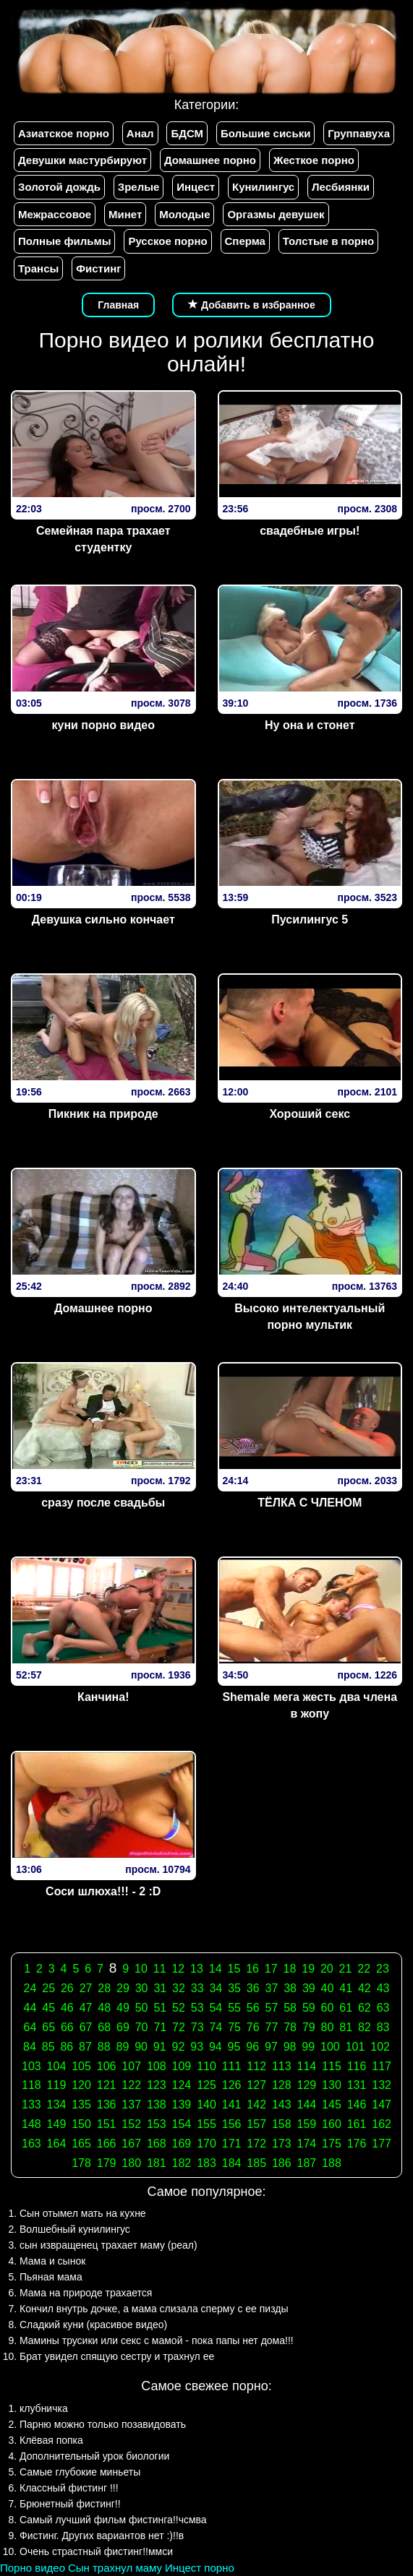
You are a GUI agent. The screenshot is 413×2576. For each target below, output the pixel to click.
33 (197, 1988)
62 (364, 2008)
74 (215, 2027)
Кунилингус (263, 187)
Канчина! (103, 1697)
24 (30, 1988)
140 (206, 2104)
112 (256, 2066)
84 (29, 2047)
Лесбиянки (341, 187)
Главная (118, 305)
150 (81, 2124)
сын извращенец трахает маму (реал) (108, 2245)
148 (31, 2124)
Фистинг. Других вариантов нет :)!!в (102, 2535)
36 (253, 1988)
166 (106, 2143)
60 (327, 2008)
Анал (140, 133)
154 (182, 2124)
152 (131, 2124)
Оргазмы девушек (275, 214)
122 (131, 2085)
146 (357, 2104)
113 (281, 2066)
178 (81, 2163)
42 (364, 1988)
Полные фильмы (64, 241)
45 (48, 2008)
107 (131, 2066)
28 (104, 1988)
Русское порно (167, 241)
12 (177, 1969)
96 (252, 2047)
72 (178, 2027)
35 (234, 1988)
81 (345, 2027)
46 (67, 2008)
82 (364, 2027)
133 (31, 2104)
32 (178, 1988)
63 (383, 2008)
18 (290, 1969)
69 (122, 2027)
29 (122, 1988)
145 (331, 2104)
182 (182, 2163)
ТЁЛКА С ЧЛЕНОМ (309, 1502)
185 (256, 2163)
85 (48, 2047)
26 (67, 1988)
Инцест (195, 187)
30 (141, 1988)
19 (308, 1969)
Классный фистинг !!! (69, 2488)
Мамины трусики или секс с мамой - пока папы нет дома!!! (157, 2340)
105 (81, 2066)
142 (256, 2104)
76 (253, 2027)
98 (290, 2047)
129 (307, 2085)
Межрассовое (54, 214)
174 (307, 2143)
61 (345, 2008)
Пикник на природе (103, 1114)
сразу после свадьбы (103, 1502)
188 (331, 2163)
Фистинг (98, 268)
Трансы (38, 268)
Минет (125, 214)
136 (106, 2104)
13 (196, 1969)
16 (252, 1969)
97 (271, 2047)
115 (331, 2066)
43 (383, 1988)
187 (307, 2163)
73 (197, 2027)
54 (215, 2008)
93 (196, 2047)
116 (357, 2066)
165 (81, 2143)
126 (232, 2085)
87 (85, 2047)
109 (182, 2066)
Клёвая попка (51, 2440)
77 (271, 2027)
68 (104, 2027)
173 (281, 2143)
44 (30, 2008)
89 (122, 2047)
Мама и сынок (52, 2261)
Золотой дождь (59, 187)
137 (131, 2104)
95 (234, 2047)
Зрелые (139, 187)
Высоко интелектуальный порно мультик (309, 1316)
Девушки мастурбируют (82, 160)
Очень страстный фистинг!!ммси (96, 2551)
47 (86, 2008)
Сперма (245, 241)
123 (156, 2085)
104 (57, 2066)
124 (182, 2085)
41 (345, 1988)
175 (331, 2143)
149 (57, 2124)
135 (81, 2104)
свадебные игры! (309, 531)
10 (141, 1969)
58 (290, 2008)
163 (31, 2143)
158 (281, 2124)
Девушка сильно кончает (103, 919)
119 (57, 2085)
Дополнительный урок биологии (94, 2456)
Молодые (184, 214)
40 (327, 1988)
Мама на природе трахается (86, 2293)
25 (48, 1988)
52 (178, 2008)
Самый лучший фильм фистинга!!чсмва (113, 2520)
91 (159, 2047)
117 (381, 2066)
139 (182, 2104)
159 (307, 2124)
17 (271, 1969)
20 (326, 1969)
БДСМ (187, 133)
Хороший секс (309, 1114)
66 (67, 2027)
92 (178, 2047)
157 (256, 2124)
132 (381, 2085)
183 (206, 2163)
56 (253, 2008)
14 (215, 1969)
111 (232, 2066)
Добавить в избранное (251, 305)
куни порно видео (103, 725)
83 (383, 2027)
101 (355, 2047)
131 (357, 2085)
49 (122, 2008)
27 (86, 1988)
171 (232, 2143)
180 (131, 2163)
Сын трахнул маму (115, 2568)
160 (331, 2124)
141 (232, 2104)
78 (290, 2027)
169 (182, 2143)
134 (57, 2104)
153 (156, 2124)
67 (86, 2027)
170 (206, 2143)
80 (327, 2027)
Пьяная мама (51, 2277)
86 (66, 2047)
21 (345, 1969)
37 (271, 1988)
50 (141, 2008)
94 (215, 2047)
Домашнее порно (210, 160)
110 (206, 2066)
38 (290, 1988)
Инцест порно (199, 2568)
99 (308, 2047)
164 (57, 2143)
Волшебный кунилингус (75, 2229)
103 (31, 2066)
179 (106, 2163)
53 (197, 2008)
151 (106, 2124)
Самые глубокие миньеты (80, 2472)
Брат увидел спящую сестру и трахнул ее (117, 2356)
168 (156, 2143)
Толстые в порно (328, 241)
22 (363, 1969)
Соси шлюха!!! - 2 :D (103, 1891)
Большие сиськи (265, 133)
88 (104, 2047)
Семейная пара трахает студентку (103, 539)
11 (159, 1969)
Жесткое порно (313, 160)
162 (381, 2124)
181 (156, 2163)
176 (357, 2143)
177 (381, 2143)
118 (31, 2085)
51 (159, 2008)
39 (308, 1988)
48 (104, 2008)
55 (234, 2008)
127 (256, 2085)
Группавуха (359, 133)
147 (381, 2104)
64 (30, 2027)
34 (215, 1988)
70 (141, 2027)
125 (206, 2085)
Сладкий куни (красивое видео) (93, 2324)
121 (106, 2085)
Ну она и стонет (309, 725)
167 (131, 2143)
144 (307, 2104)
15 (233, 1969)
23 (382, 1969)
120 (81, 2085)
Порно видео (32, 2568)
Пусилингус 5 (309, 919)
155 (206, 2124)
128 (281, 2085)
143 (281, 2104)
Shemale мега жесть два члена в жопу (309, 1705)
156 (232, 2124)
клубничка (44, 2408)
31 (159, 1988)
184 (232, 2163)
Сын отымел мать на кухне (83, 2213)
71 (159, 2027)
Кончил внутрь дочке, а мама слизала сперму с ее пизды (154, 2309)
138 (156, 2104)
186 (281, 2163)
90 (141, 2047)
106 (106, 2066)
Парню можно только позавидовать (103, 2424)
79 (308, 2027)
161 (357, 2124)
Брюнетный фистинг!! (70, 2504)
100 (330, 2047)
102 (380, 2047)
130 (331, 2085)
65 (48, 2027)
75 (234, 2027)
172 (256, 2143)
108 (156, 2066)
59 (308, 2008)
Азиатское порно (63, 133)
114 (307, 2066)
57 (271, 2008)
